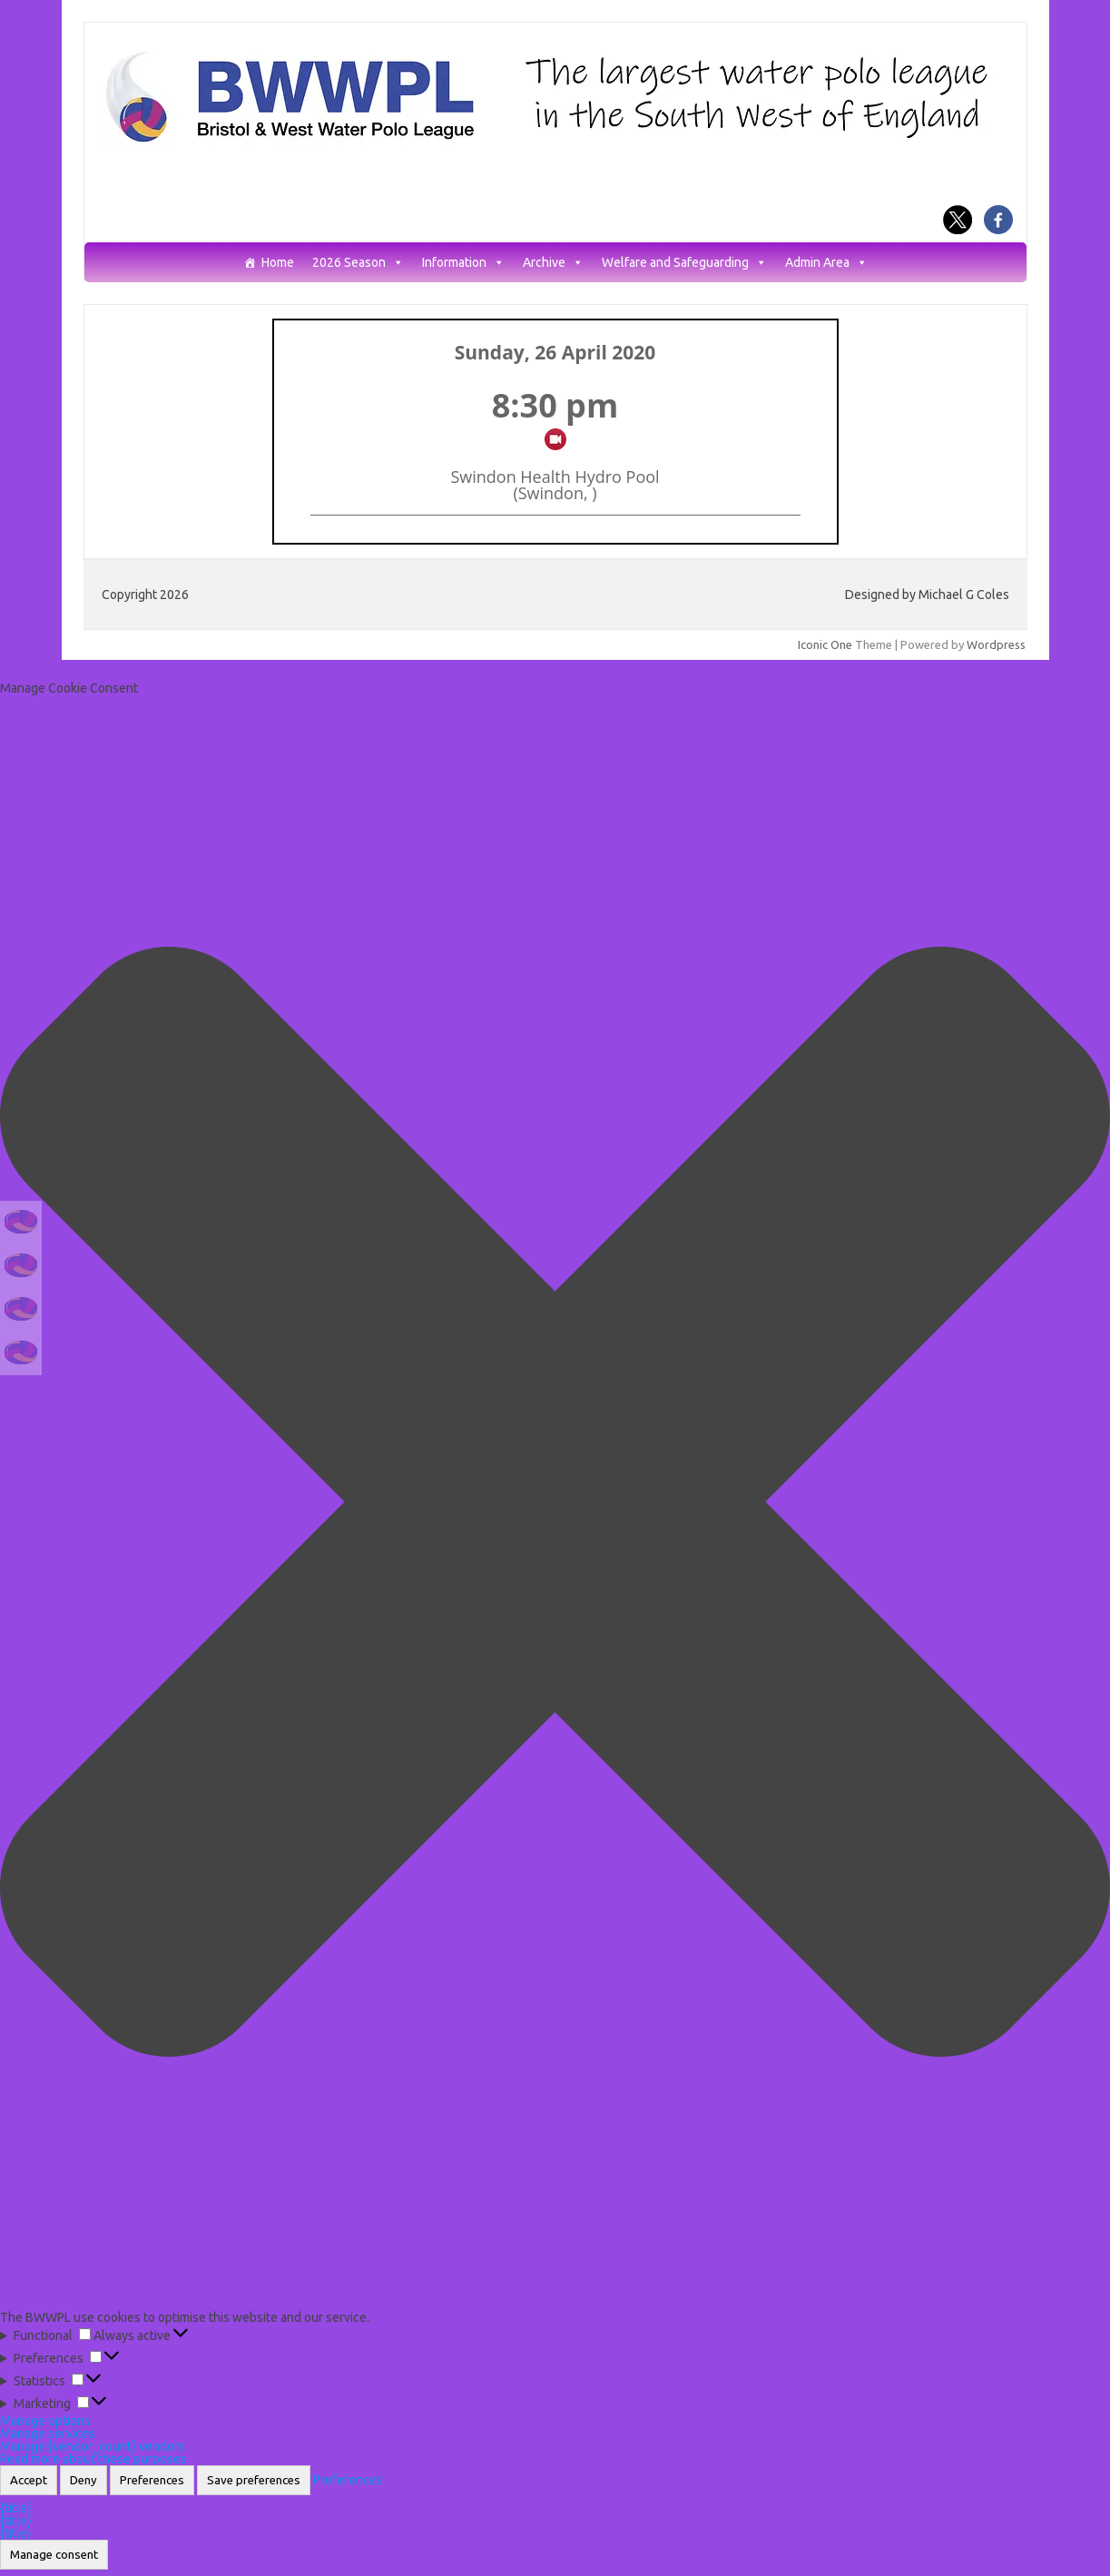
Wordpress (996, 644)
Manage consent (54, 2554)
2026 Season (358, 263)
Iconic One (825, 644)
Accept (28, 2480)
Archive (553, 263)
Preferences (152, 2480)
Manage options (45, 2421)
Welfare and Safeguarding (684, 263)
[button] (555, 1502)
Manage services (47, 2433)
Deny (83, 2480)
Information (463, 263)
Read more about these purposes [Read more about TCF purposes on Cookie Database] (93, 2459)
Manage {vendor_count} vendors (92, 2446)
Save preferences (253, 2480)
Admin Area (826, 263)
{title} (16, 2508)
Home (277, 263)
